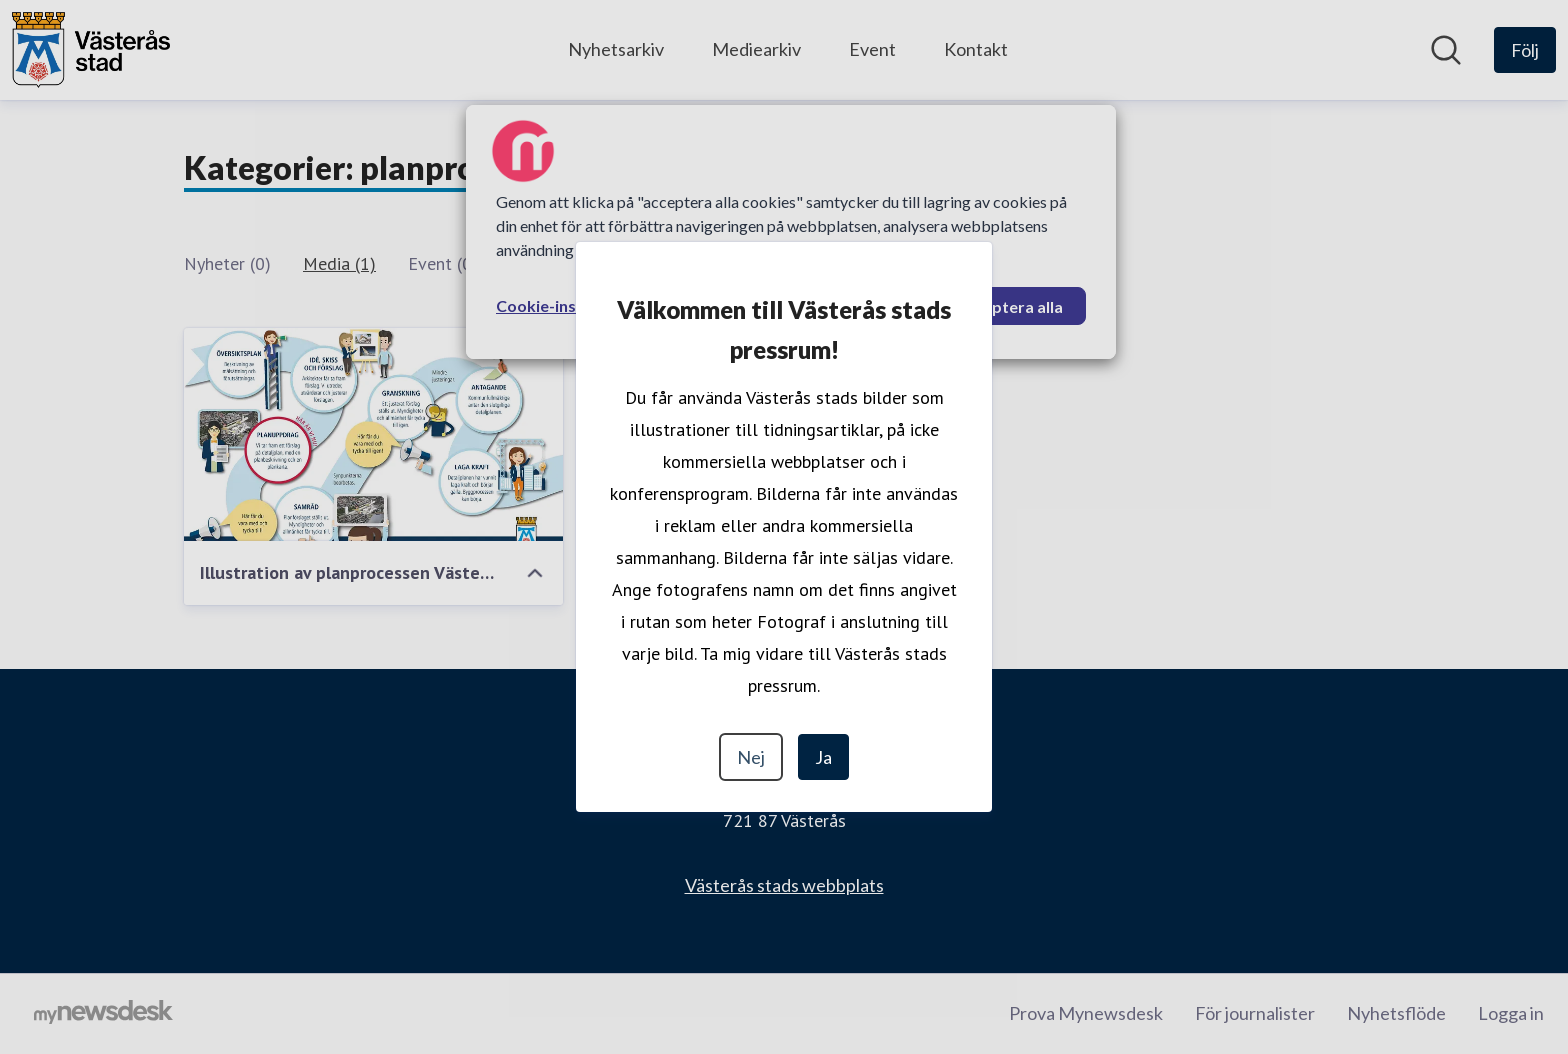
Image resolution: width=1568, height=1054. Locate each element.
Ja (823, 757)
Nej (751, 757)
